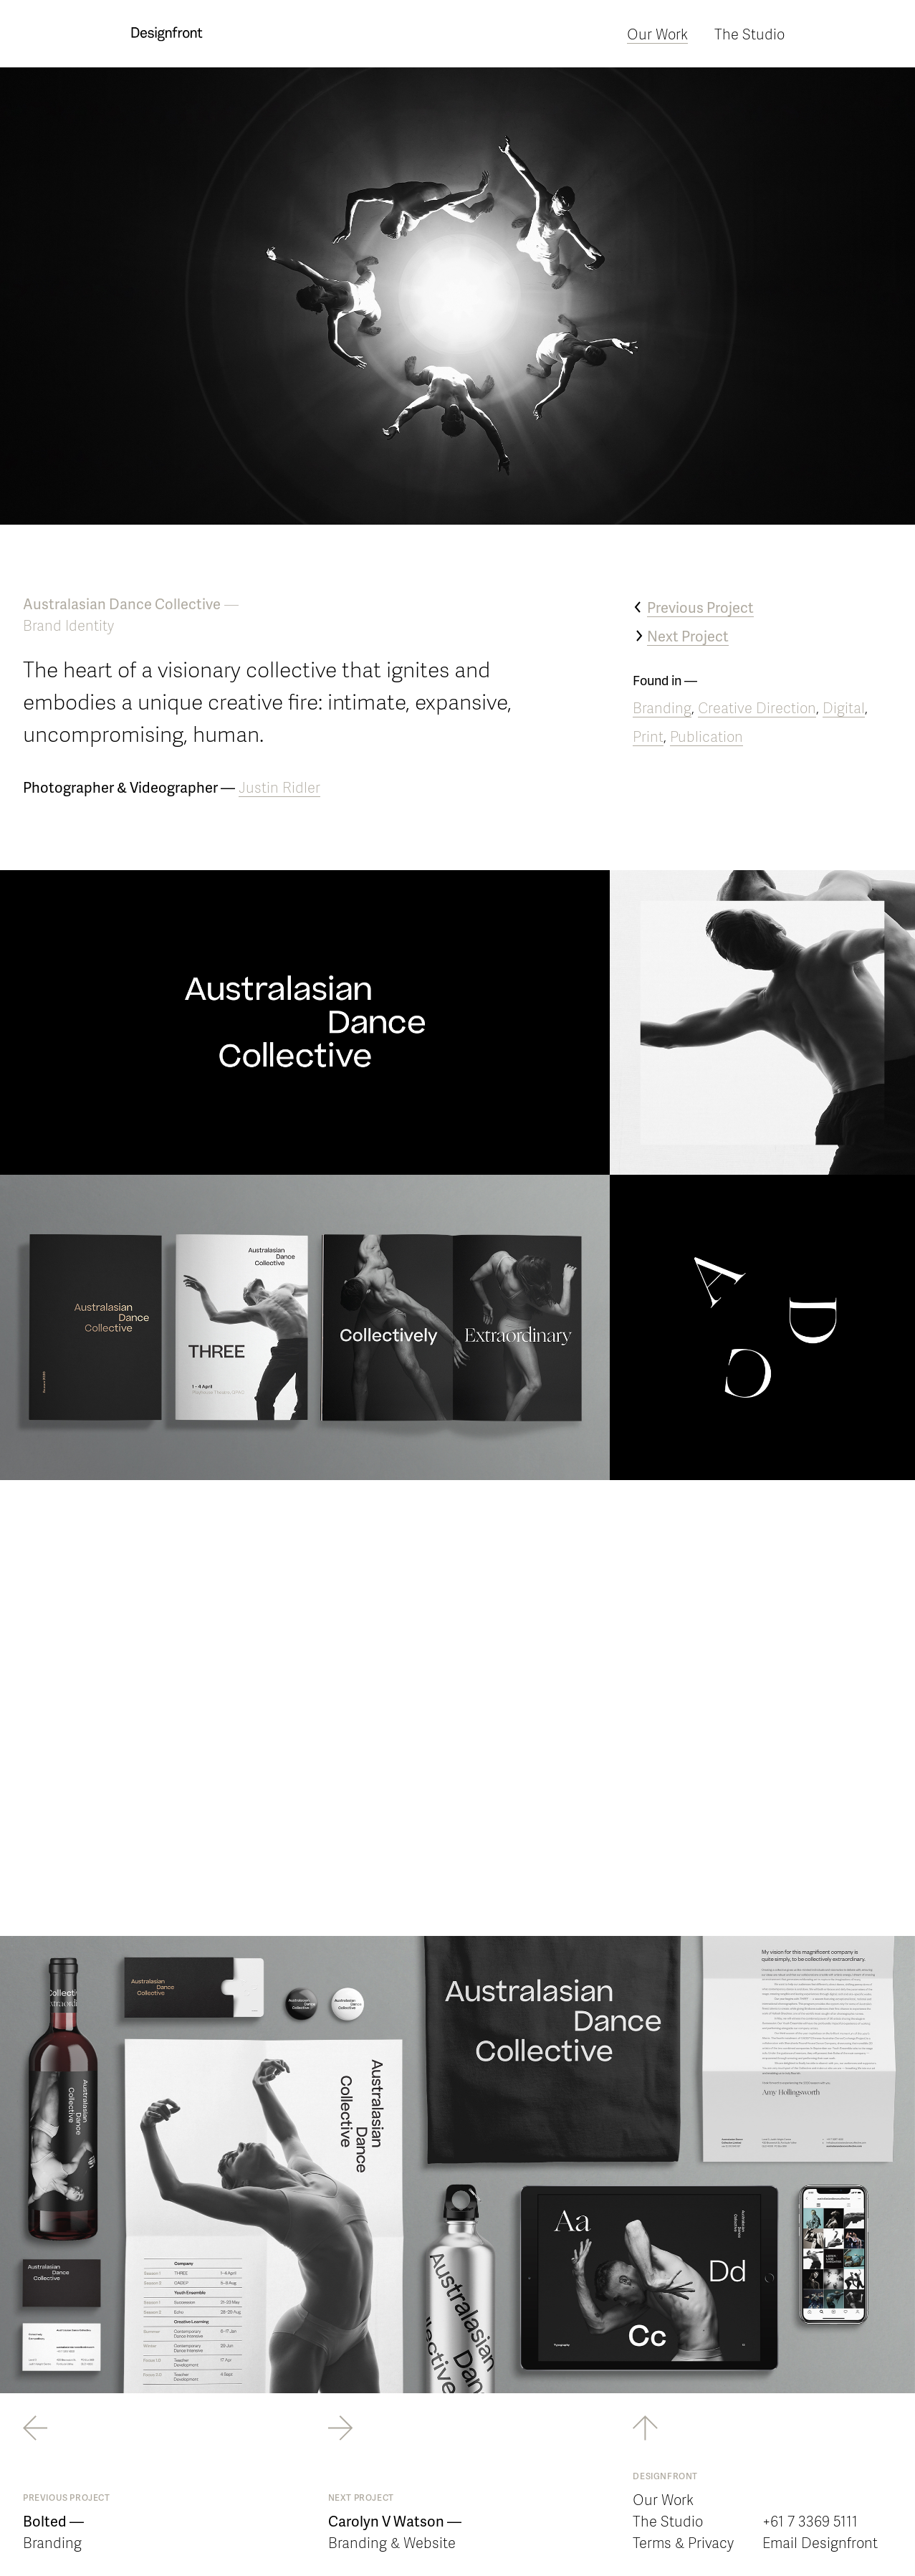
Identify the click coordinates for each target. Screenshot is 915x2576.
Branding (662, 707)
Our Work (657, 34)
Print (648, 736)
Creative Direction (757, 707)
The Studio (749, 34)
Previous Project (700, 607)
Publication (706, 736)
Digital (844, 707)
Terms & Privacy (683, 2542)
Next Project (688, 636)
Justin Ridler (279, 787)
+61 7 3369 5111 (810, 2521)
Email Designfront (820, 2542)
